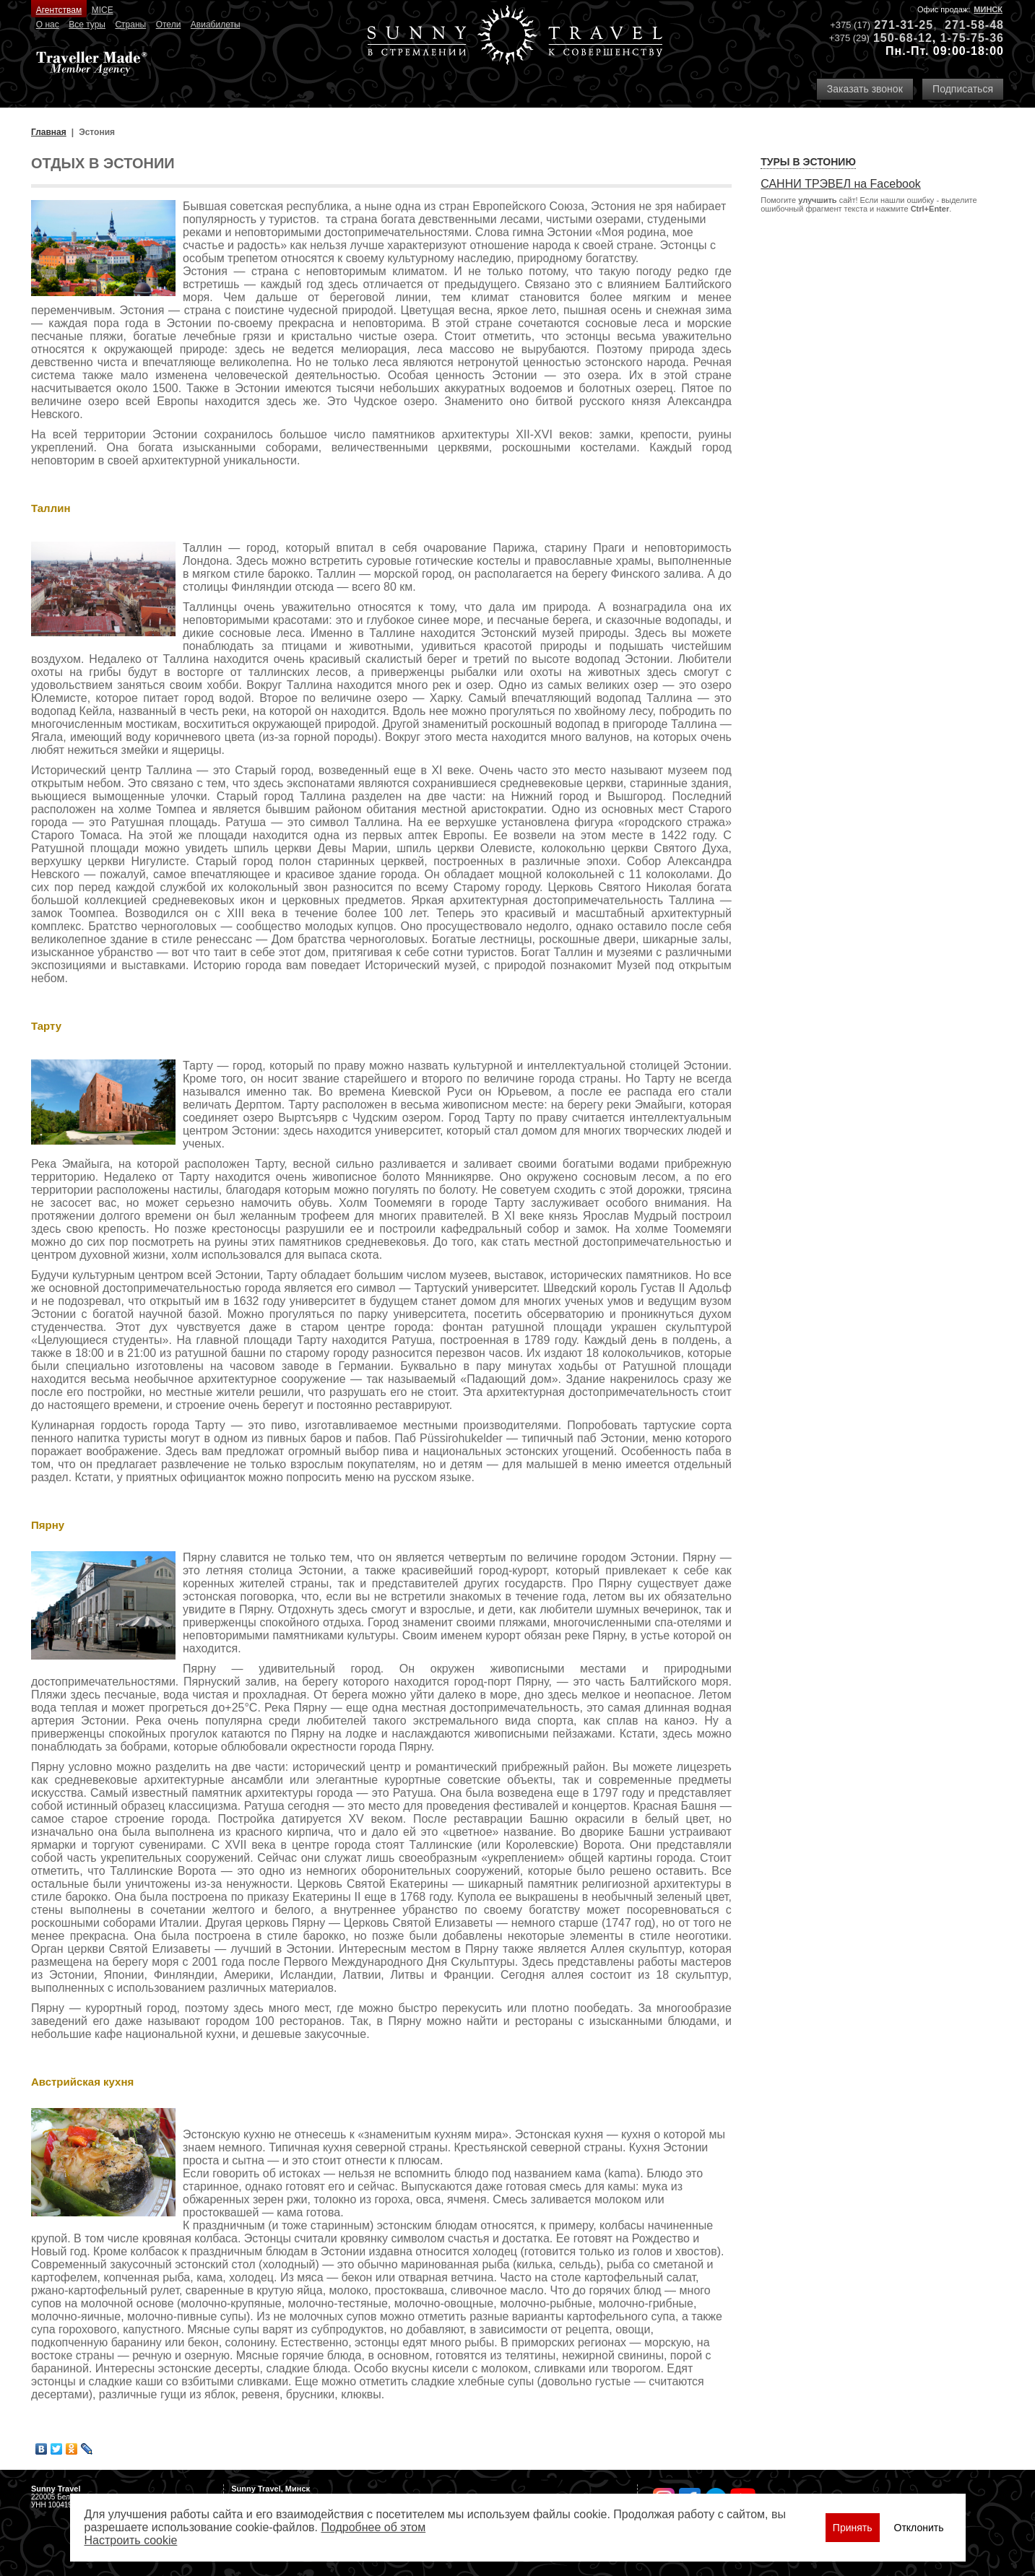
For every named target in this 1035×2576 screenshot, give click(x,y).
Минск (988, 9)
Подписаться (962, 89)
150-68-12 (902, 38)
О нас (47, 24)
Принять (852, 2527)
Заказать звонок (865, 89)
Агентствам (59, 10)
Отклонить (919, 2527)
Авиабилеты (216, 24)
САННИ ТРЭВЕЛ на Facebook (841, 184)
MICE (102, 10)
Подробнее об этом (373, 2527)
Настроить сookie (131, 2540)
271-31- (896, 25)
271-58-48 (974, 25)
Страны (130, 24)
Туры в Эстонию (808, 162)
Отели (168, 24)
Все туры (87, 24)
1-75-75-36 (972, 38)
